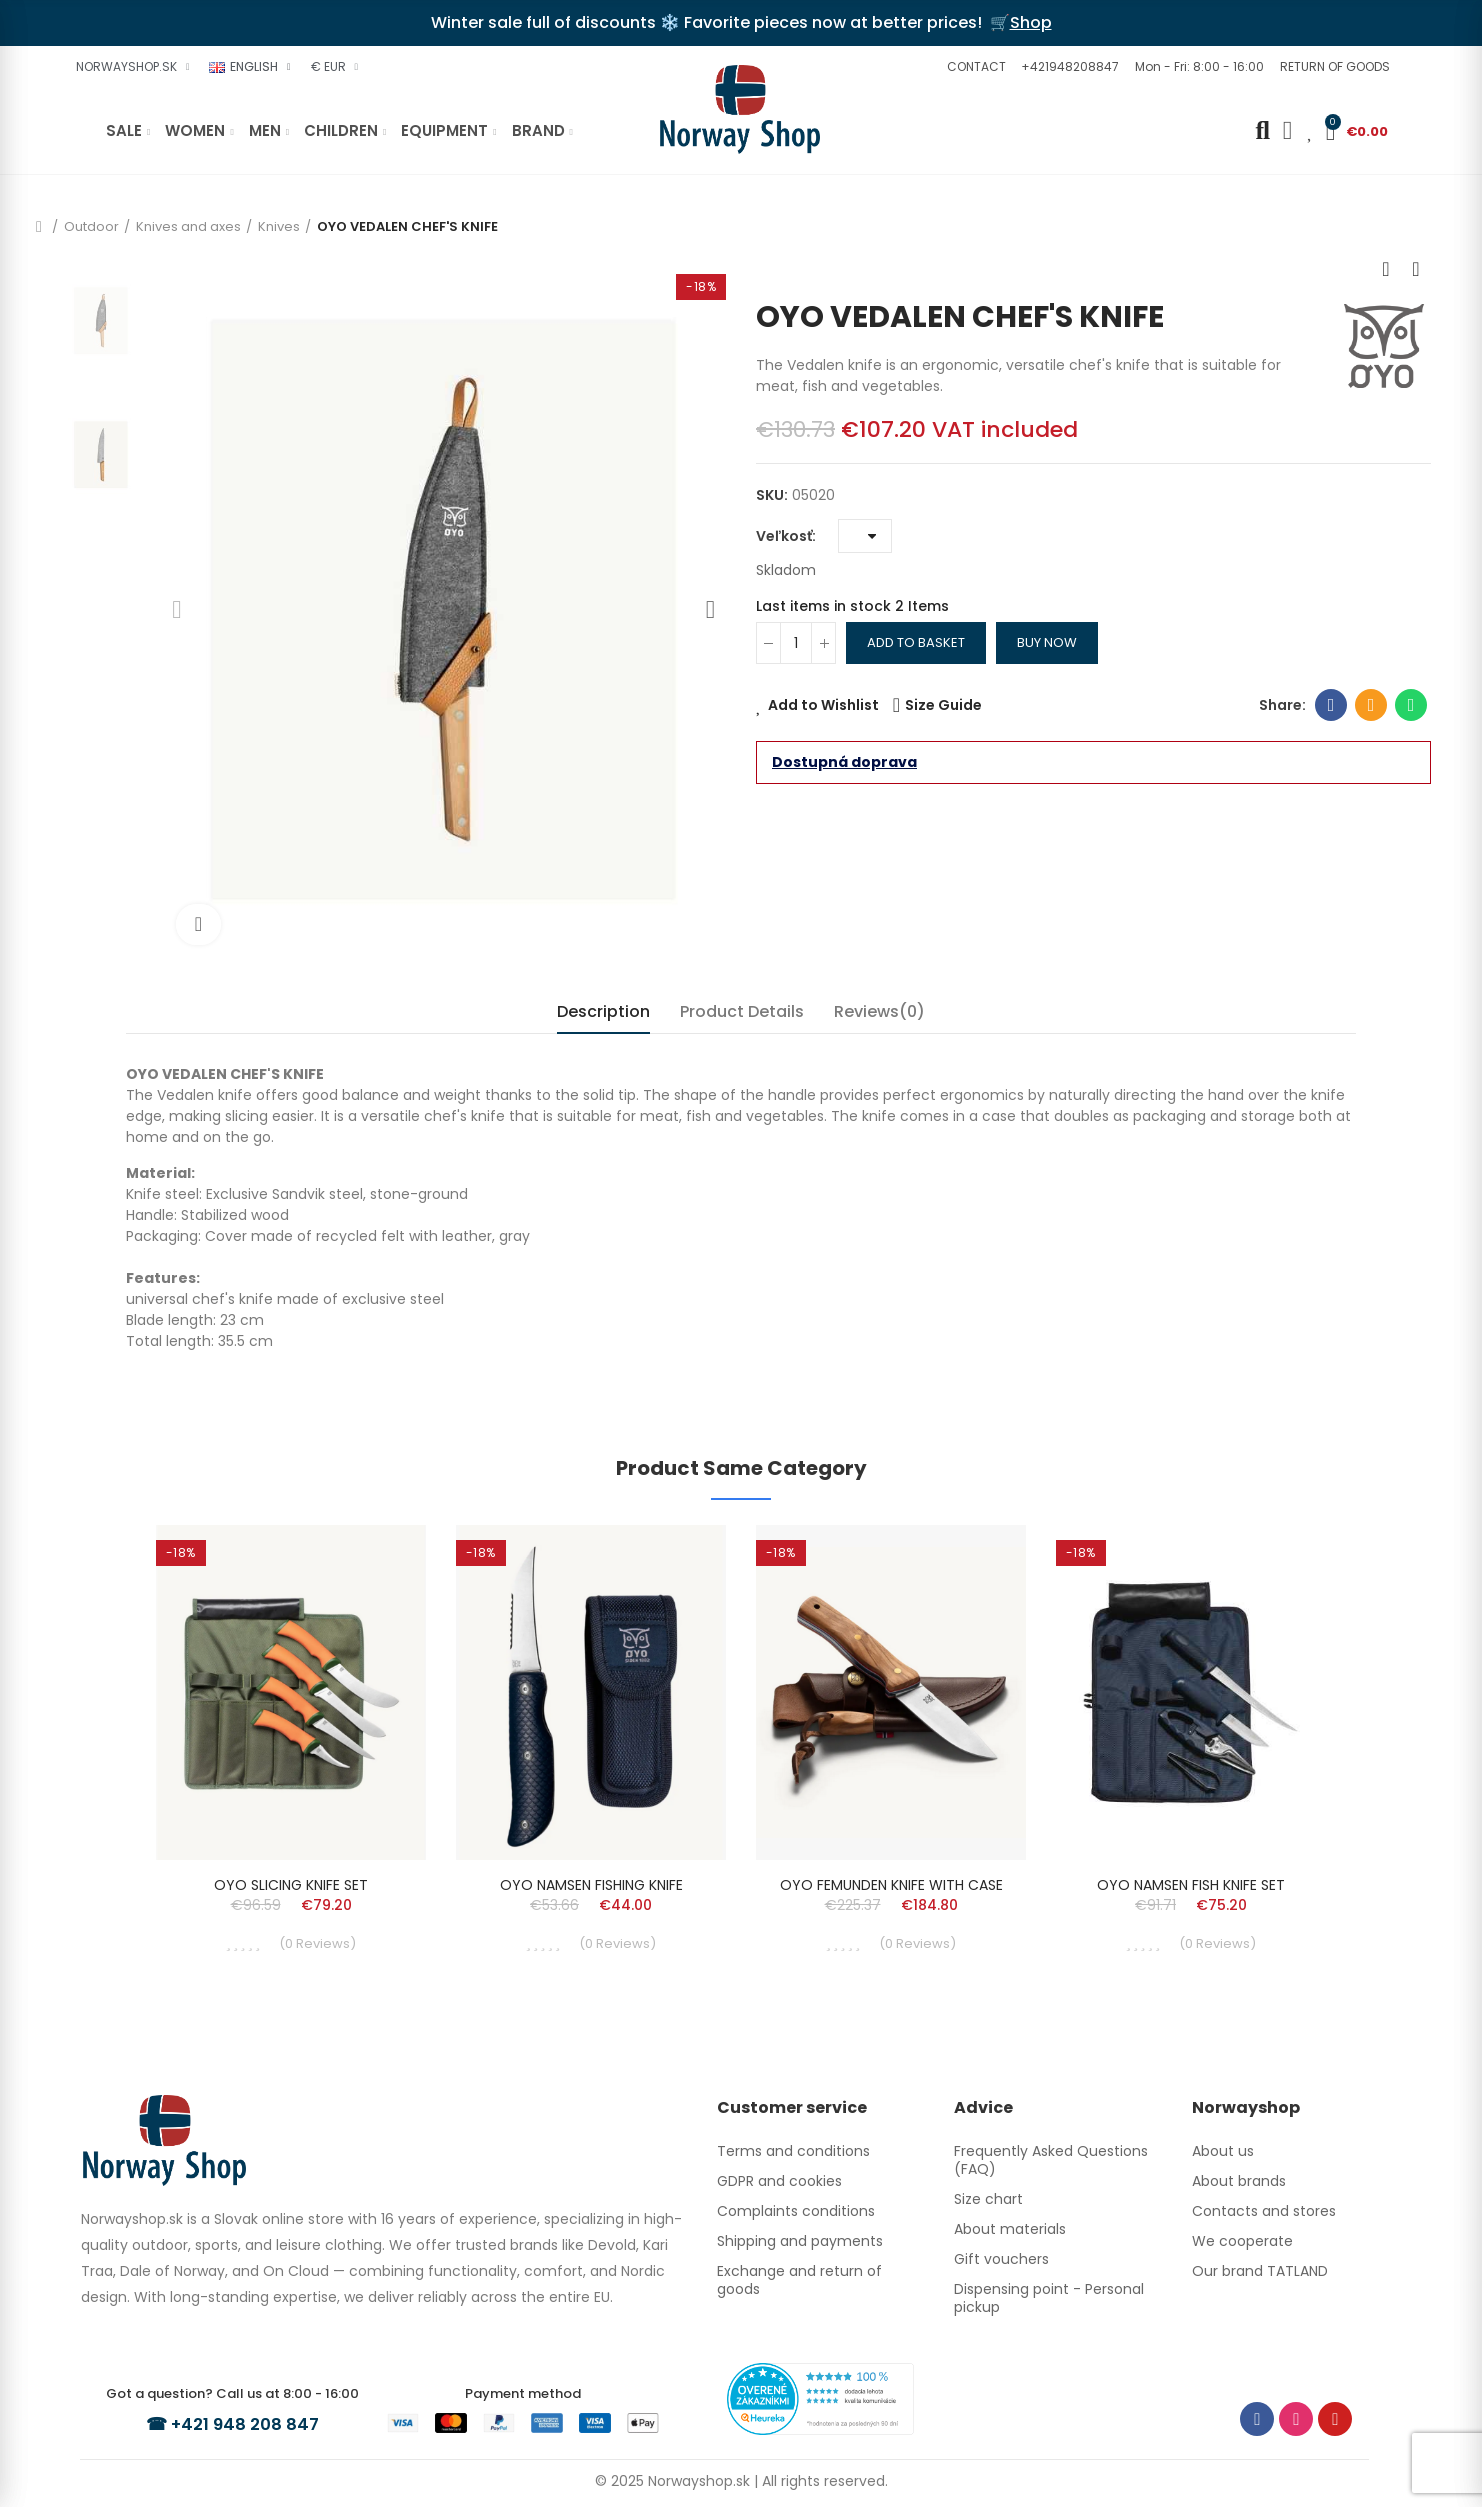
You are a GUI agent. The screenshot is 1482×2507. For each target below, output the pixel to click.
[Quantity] (796, 643)
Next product (1416, 269)
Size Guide (943, 705)
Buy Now (1047, 642)
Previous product (1386, 269)
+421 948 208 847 (247, 2423)
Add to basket (916, 642)
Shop (1031, 22)
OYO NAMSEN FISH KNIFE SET (1191, 1885)
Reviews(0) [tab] (879, 1011)
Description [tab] (603, 1011)
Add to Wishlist (823, 705)
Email (1371, 705)
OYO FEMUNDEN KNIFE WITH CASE (891, 1885)
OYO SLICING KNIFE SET (291, 1885)
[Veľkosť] (865, 536)
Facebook (1331, 705)
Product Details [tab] (742, 1011)
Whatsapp (1411, 705)
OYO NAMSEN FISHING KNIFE (591, 1885)
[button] (974, 67)
